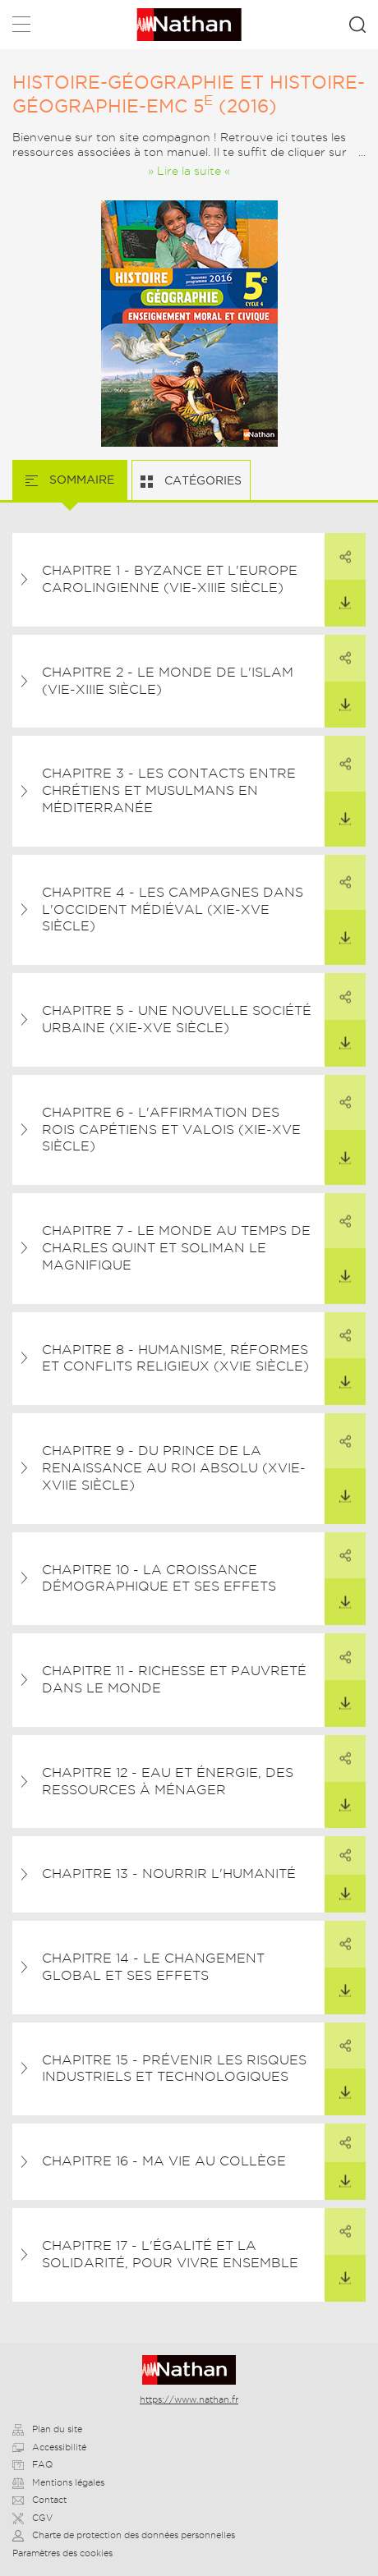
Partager (338, 548)
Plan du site (47, 2429)
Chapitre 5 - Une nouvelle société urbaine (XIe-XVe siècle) (176, 1019)
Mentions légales (58, 2482)
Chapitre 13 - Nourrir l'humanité (169, 1873)
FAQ (32, 2464)
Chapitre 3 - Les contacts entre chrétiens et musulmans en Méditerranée (169, 790)
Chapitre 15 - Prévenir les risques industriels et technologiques (174, 2068)
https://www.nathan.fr (189, 2399)
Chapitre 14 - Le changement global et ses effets (153, 1966)
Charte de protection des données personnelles (123, 2535)
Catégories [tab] (201, 480)
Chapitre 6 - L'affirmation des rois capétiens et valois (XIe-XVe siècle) (171, 1129)
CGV (32, 2518)
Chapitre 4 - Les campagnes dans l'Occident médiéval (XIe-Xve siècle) (172, 909)
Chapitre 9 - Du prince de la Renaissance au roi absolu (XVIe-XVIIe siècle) (174, 1468)
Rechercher (357, 24)
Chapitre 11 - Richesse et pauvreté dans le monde (174, 1679)
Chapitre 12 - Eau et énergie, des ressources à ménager (167, 1781)
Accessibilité (49, 2447)
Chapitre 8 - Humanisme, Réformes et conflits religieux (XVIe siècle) (175, 1358)
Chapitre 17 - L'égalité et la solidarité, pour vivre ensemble (170, 2254)
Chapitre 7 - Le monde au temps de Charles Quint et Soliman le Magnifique (176, 1248)
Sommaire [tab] (80, 479)
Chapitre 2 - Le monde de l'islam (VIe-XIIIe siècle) (167, 680)
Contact (39, 2500)
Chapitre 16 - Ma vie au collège (164, 2161)
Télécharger (338, 595)
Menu (21, 27)
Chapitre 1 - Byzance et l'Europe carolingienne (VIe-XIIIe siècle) (169, 579)
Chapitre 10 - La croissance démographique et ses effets (159, 1578)
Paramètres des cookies (62, 2553)
